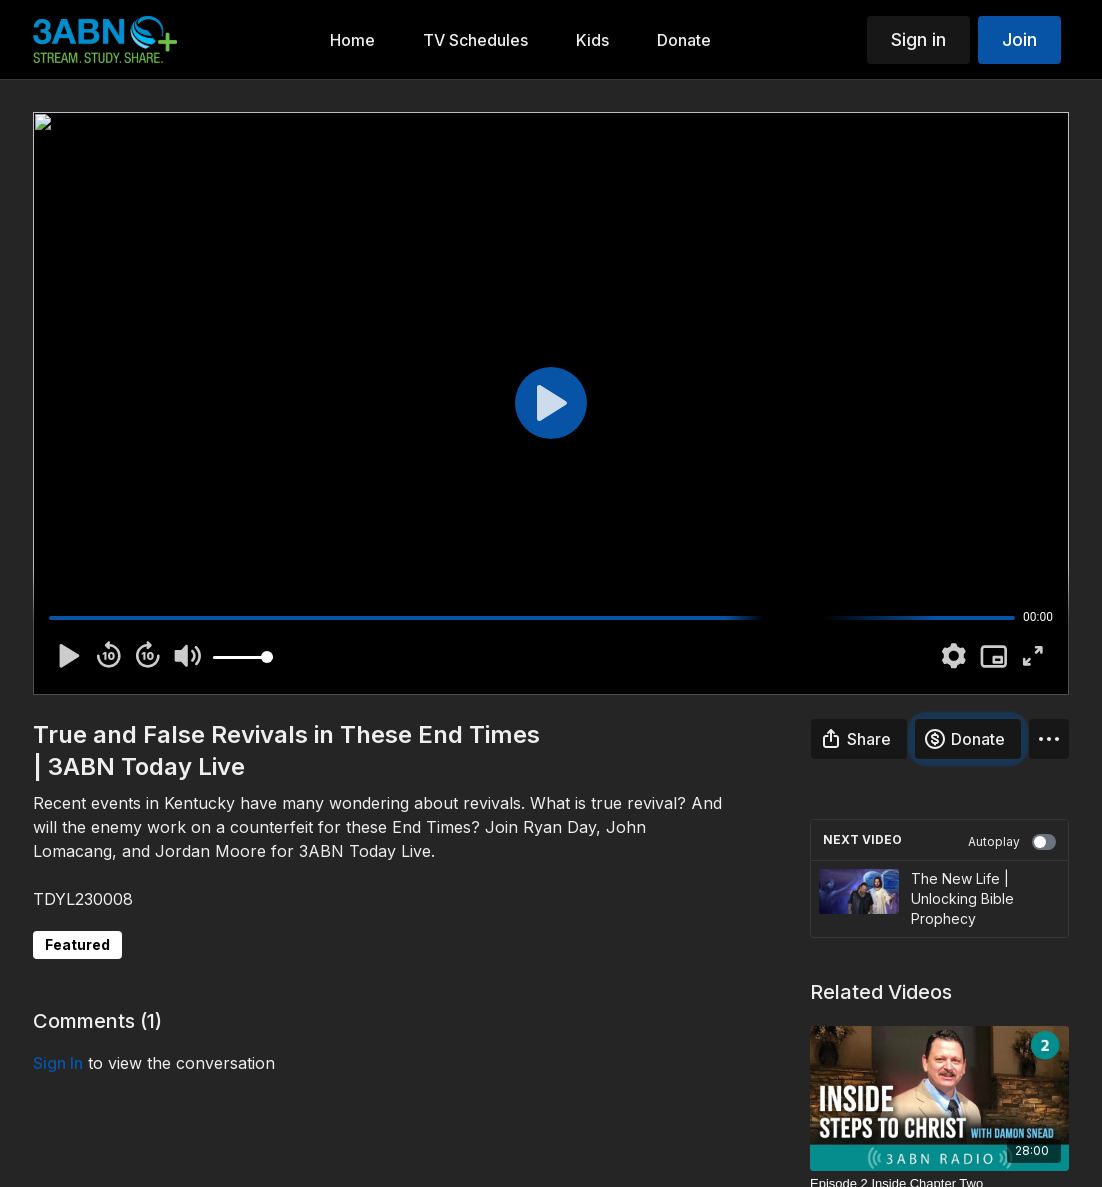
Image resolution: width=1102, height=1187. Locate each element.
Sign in (918, 39)
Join (1019, 39)
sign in (58, 1063)
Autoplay (1012, 842)
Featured (77, 944)
